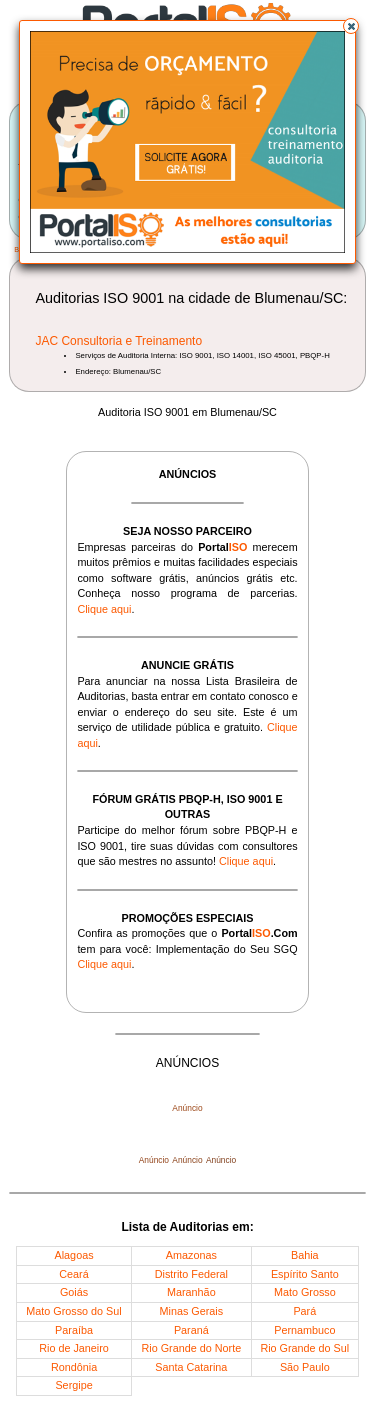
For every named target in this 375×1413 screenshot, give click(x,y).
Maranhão (191, 1292)
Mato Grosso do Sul (73, 1311)
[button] (351, 26)
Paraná (191, 1330)
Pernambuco (304, 1330)
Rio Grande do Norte (192, 1348)
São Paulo (305, 1367)
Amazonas (191, 1255)
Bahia (305, 1255)
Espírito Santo (305, 1274)
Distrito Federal (191, 1274)
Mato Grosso (305, 1292)
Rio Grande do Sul (304, 1348)
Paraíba (74, 1330)
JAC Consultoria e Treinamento (118, 341)
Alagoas (74, 1255)
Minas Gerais (192, 1311)
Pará (304, 1311)
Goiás (74, 1292)
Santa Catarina (191, 1367)
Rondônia (74, 1367)
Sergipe (73, 1385)
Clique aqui (104, 609)
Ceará (73, 1274)
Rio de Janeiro (74, 1348)
